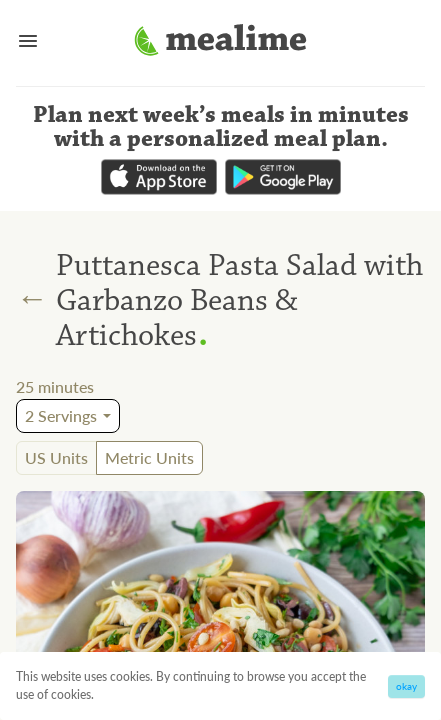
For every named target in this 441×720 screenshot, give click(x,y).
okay (406, 686)
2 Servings (61, 415)
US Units (56, 457)
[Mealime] (220, 43)
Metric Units (149, 457)
